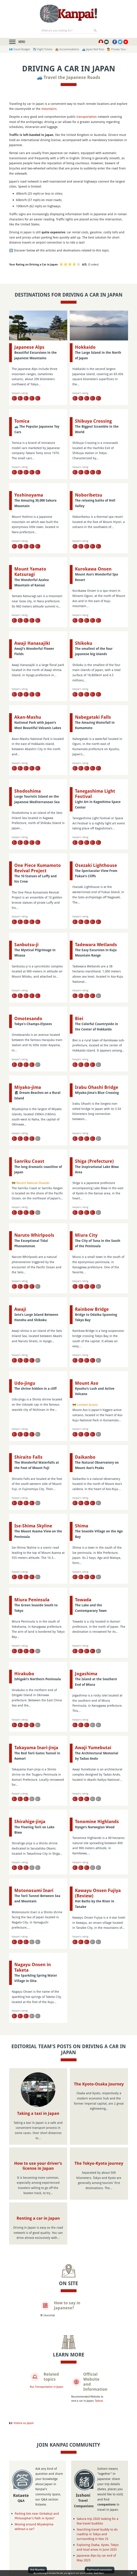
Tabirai (99, 2371)
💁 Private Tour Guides (121, 49)
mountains (49, 109)
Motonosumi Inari (33, 1890)
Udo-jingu (24, 1383)
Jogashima (86, 1673)
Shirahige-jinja (29, 1821)
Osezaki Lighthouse (96, 865)
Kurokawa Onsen (93, 569)
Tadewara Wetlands (96, 944)
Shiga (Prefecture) (94, 1161)
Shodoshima (27, 791)
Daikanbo (85, 1457)
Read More (99, 2573)
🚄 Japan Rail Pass (93, 49)
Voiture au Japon (24, 2394)
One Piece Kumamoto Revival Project (37, 868)
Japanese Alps (29, 347)
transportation (87, 117)
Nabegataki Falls (93, 717)
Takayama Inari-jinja (36, 1747)
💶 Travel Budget (19, 49)
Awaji (20, 1309)
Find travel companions (99, 2540)
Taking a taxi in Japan (38, 2084)
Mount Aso (86, 1383)
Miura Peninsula (31, 1599)
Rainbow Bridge (92, 1309)
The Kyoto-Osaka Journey (99, 2084)
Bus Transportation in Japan (46, 2357)
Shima (81, 1525)
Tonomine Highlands (97, 1821)
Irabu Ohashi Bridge (96, 1087)
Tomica (21, 421)
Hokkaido (85, 347)
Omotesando (28, 1018)
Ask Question (37, 2540)
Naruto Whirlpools (34, 1235)
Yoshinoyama (28, 495)
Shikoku (83, 643)
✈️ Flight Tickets (42, 49)
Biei (79, 1018)
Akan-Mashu (27, 717)
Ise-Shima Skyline (33, 1525)
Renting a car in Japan (38, 2189)
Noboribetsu (88, 495)
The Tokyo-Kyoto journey (98, 2134)
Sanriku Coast (29, 1161)
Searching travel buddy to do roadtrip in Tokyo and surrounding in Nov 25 (97, 2504)
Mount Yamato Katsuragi (30, 571)
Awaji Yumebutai (93, 1747)
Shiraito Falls (28, 1457)
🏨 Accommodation (67, 49)
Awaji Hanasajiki (32, 643)
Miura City (86, 1235)
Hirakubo (24, 1673)
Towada (83, 1599)
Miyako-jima (27, 1087)
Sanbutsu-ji (26, 944)
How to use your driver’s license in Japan (38, 2136)
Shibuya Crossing (93, 421)
